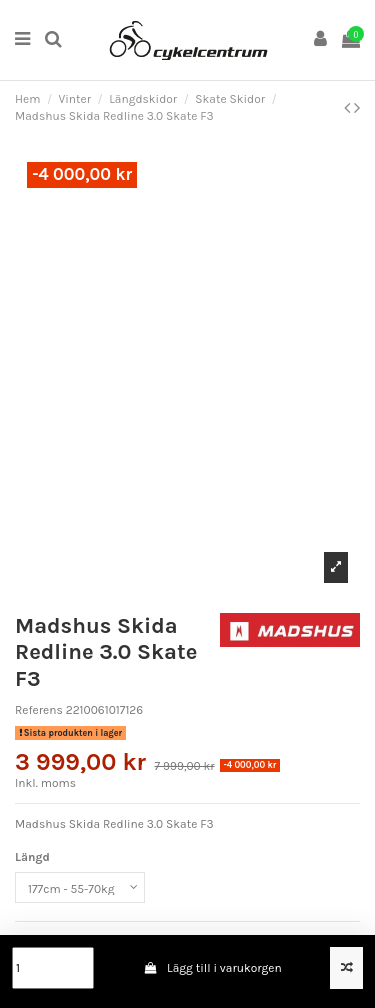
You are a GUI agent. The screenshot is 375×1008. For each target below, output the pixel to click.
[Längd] (80, 888)
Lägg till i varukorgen (212, 968)
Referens (39, 710)
